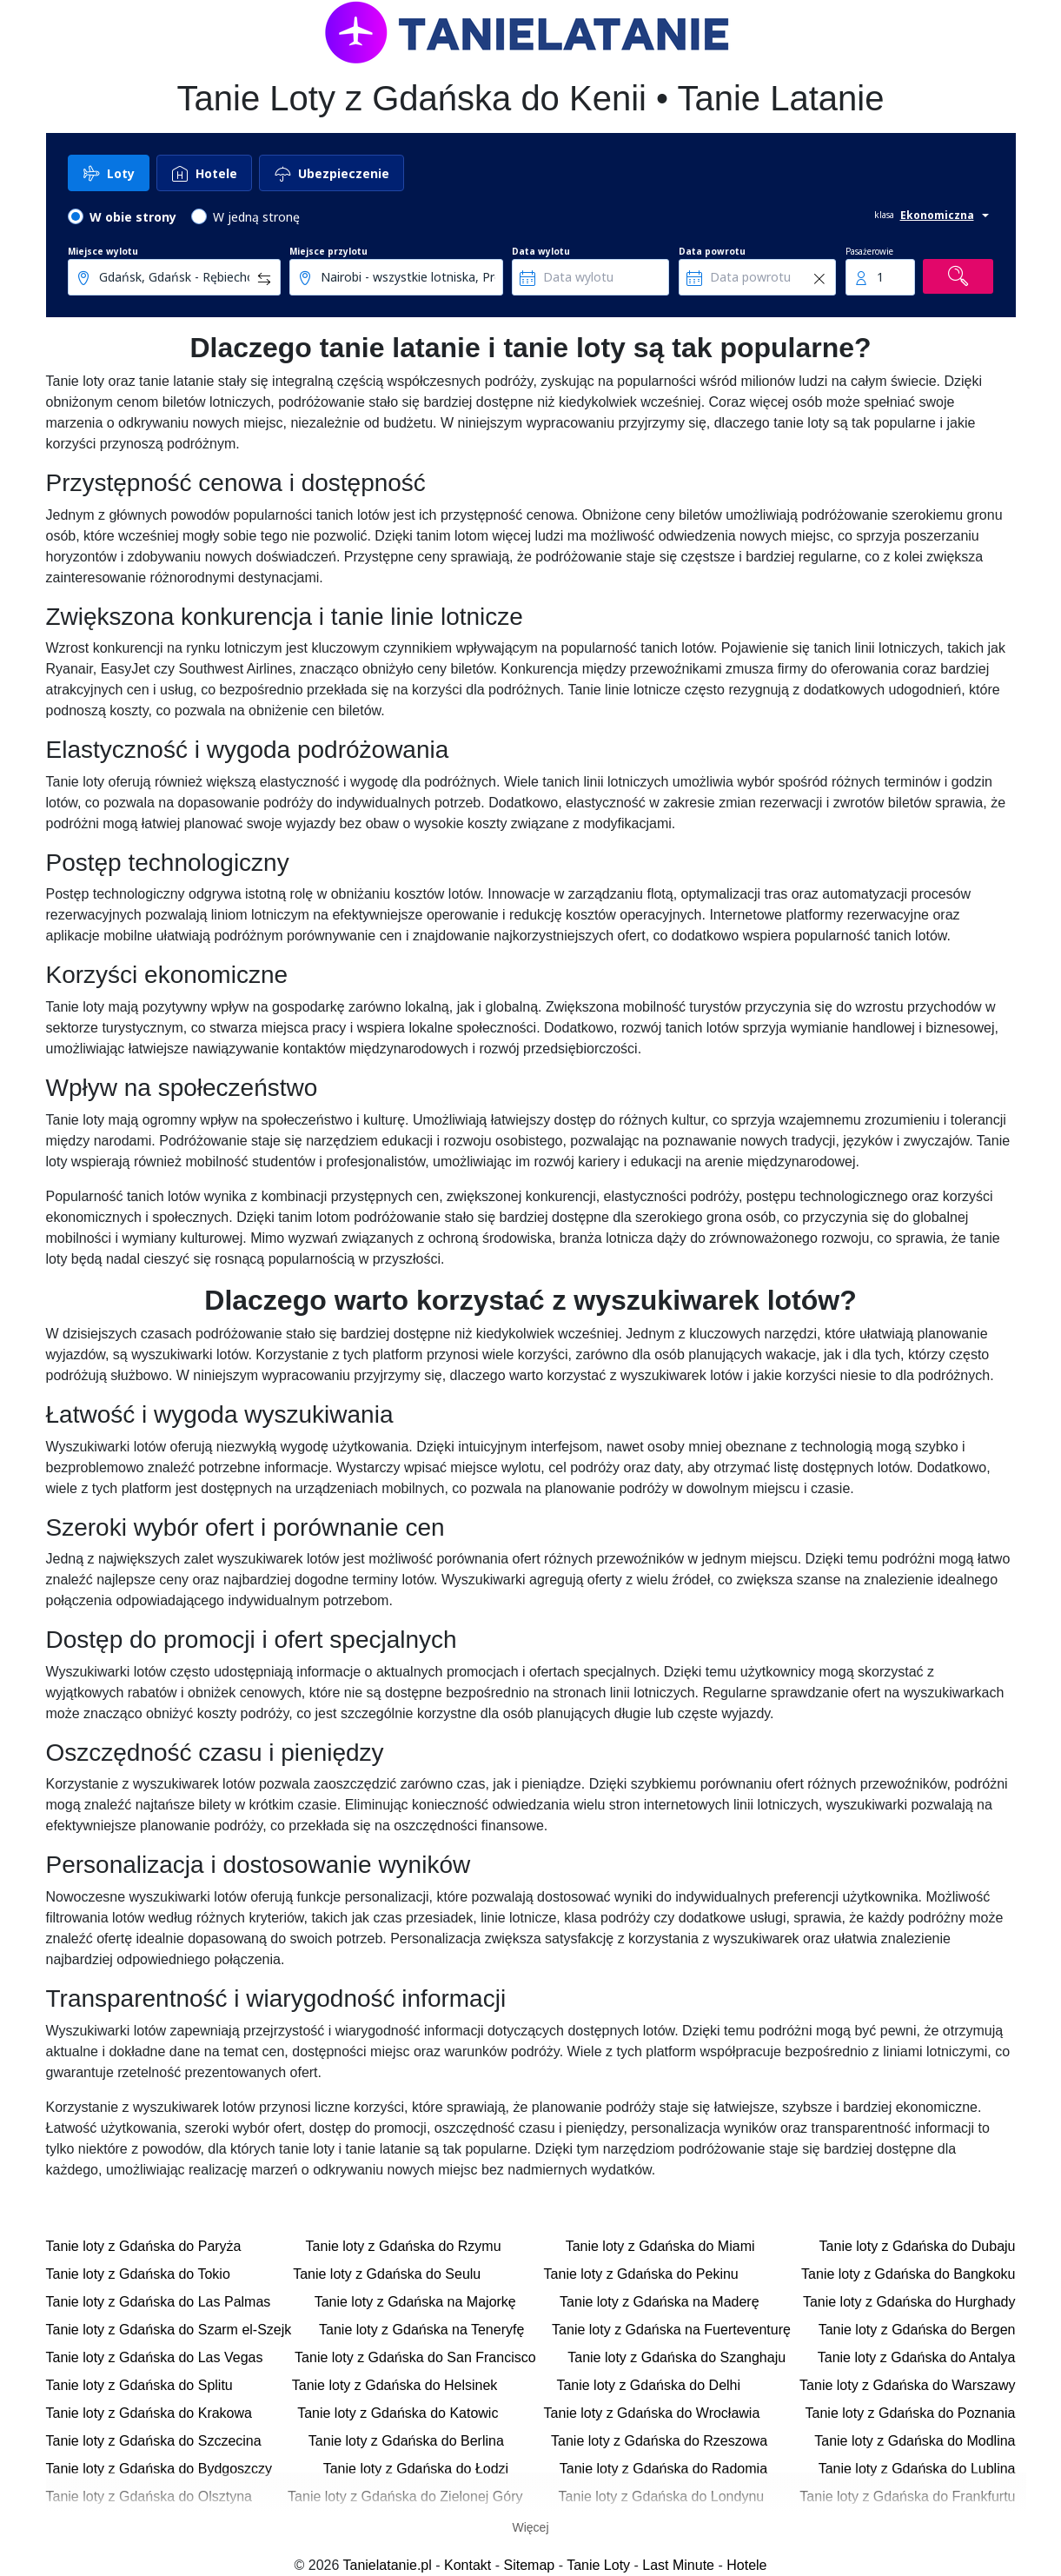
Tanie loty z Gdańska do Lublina (917, 2468)
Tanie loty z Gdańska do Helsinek (395, 2385)
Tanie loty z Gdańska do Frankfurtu (907, 2496)
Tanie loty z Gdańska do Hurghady (909, 2301)
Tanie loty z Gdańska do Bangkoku (908, 2274)
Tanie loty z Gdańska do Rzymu (403, 2246)
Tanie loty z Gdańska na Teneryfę (421, 2329)
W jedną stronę (256, 217)
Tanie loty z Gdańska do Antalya (917, 2357)
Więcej (530, 2527)
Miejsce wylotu (103, 251)
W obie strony (133, 217)
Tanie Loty (598, 2565)
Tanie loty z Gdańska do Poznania (911, 2413)
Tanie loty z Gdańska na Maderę (659, 2301)
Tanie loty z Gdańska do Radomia (663, 2468)
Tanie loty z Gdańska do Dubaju (917, 2246)
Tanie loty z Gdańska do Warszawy (907, 2385)
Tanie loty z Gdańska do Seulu (387, 2274)
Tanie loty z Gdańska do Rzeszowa (659, 2440)
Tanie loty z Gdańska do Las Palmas (158, 2301)
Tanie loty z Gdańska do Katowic (397, 2413)
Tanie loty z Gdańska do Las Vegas (154, 2357)
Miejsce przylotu (328, 251)
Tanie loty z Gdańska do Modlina (914, 2440)
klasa (884, 215)
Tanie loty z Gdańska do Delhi (648, 2385)
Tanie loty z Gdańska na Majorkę (415, 2301)
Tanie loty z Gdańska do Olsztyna (149, 2496)
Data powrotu (712, 251)
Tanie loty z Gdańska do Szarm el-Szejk (169, 2329)
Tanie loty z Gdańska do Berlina (406, 2440)
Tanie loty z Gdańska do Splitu (139, 2385)
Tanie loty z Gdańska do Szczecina (154, 2440)
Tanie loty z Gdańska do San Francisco (415, 2357)
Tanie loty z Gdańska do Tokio (138, 2274)
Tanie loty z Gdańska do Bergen (917, 2329)
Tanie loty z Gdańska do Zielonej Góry (405, 2496)
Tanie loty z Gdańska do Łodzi (415, 2468)
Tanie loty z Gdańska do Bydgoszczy (159, 2468)
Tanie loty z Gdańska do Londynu (662, 2496)
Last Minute (678, 2565)
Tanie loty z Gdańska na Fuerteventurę (671, 2329)
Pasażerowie (869, 251)
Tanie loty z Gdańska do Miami (660, 2246)
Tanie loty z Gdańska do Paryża (144, 2246)
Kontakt (467, 2565)
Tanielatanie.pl (387, 2565)
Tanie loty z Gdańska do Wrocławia (652, 2413)
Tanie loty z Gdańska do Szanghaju (676, 2357)
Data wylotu (541, 251)
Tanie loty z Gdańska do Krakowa (149, 2413)
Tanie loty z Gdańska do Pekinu (641, 2274)
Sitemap (529, 2565)
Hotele (746, 2565)
